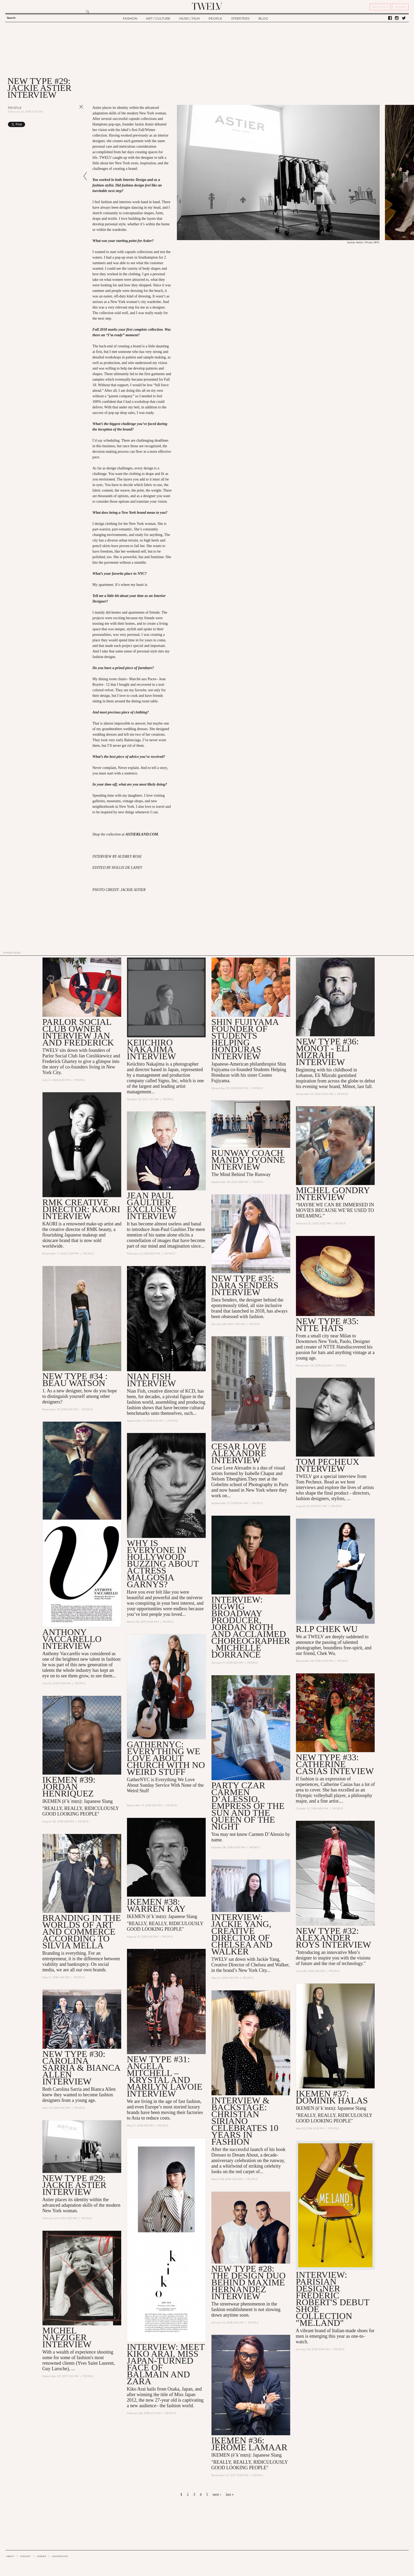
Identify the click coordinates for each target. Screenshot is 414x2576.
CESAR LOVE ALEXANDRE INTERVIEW (238, 1453)
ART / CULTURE (158, 18)
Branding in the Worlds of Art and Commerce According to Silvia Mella (81, 1931)
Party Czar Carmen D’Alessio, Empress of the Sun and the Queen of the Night (247, 1805)
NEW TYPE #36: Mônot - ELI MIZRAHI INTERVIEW (327, 1052)
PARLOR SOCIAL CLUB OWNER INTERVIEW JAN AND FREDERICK (78, 1032)
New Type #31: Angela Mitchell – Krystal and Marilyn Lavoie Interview (164, 2076)
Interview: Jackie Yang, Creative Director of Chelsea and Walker (241, 1934)
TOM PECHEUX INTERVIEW (327, 1465)
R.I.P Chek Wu (326, 1629)
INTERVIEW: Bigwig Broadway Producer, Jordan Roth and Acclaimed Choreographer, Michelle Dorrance (250, 1627)
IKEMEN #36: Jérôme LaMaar (249, 2443)
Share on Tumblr (70, 124)
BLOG (263, 18)
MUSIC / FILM (189, 18)
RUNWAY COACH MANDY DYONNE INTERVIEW (248, 1160)
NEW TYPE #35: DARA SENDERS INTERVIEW (244, 1285)
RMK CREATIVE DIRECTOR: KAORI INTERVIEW (81, 1209)
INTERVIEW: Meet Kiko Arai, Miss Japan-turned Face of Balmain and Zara (166, 2364)
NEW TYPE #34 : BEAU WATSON (74, 1379)
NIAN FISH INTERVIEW (151, 1379)
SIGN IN (400, 7)
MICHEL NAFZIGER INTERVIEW (66, 2337)
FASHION (130, 18)
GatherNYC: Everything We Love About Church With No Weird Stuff (166, 1758)
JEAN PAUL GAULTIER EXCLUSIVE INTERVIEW (152, 1206)
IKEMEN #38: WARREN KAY (156, 1905)
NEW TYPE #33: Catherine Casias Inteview (335, 1764)
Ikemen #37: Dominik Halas (332, 2097)
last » (230, 2494)
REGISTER (380, 7)
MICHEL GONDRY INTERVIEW (333, 1193)
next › (217, 2494)
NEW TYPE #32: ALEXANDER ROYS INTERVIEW (333, 1937)
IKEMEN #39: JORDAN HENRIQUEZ (68, 1786)
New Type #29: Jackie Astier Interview (74, 2185)
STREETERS (240, 18)
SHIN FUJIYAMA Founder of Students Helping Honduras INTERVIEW (244, 1039)
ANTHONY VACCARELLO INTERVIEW (71, 1639)
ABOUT (10, 2556)
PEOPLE (215, 18)
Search (11, 18)
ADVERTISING (60, 2556)
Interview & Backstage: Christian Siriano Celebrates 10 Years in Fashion (244, 2121)
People (15, 108)
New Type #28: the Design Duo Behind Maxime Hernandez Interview (248, 2282)
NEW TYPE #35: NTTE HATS (327, 1324)
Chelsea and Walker (269, 1964)
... (73, 2368)
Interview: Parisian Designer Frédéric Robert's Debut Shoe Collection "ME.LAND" (332, 2299)
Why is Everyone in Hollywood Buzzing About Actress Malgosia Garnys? (163, 1563)
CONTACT (25, 2556)
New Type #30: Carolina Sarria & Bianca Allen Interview (81, 2067)
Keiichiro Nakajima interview (151, 1049)
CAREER (41, 2556)
